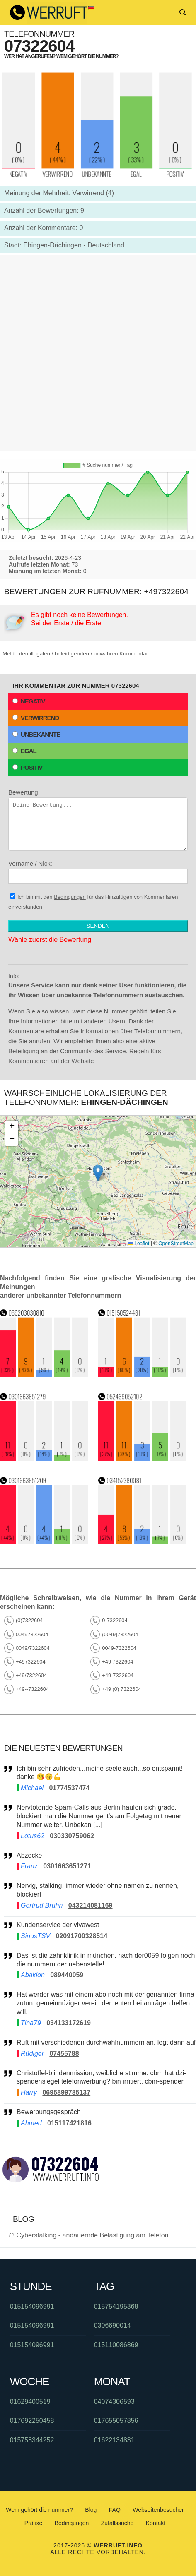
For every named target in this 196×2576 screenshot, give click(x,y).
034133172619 (68, 2022)
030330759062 (72, 1835)
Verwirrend (35, 717)
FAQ (115, 2509)
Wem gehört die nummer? (39, 2509)
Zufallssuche (117, 2523)
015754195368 (116, 2306)
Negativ (28, 701)
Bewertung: (98, 820)
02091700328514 (81, 1936)
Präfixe (33, 2523)
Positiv (27, 767)
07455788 (64, 2053)
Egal (24, 750)
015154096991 (32, 2306)
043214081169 (90, 1905)
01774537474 (69, 1787)
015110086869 (116, 2344)
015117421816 (69, 2123)
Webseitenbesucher (158, 2509)
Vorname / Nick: (98, 872)
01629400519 (30, 2401)
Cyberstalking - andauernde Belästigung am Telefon (92, 2235)
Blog (91, 2509)
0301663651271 (67, 1866)
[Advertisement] (98, 353)
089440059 (66, 1974)
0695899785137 (66, 2092)
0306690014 (112, 2325)
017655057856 (116, 2420)
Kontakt (155, 2523)
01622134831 (114, 2440)
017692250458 (32, 2420)
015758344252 (32, 2440)
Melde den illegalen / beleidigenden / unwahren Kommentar (75, 654)
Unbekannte (36, 734)
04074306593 (114, 2401)
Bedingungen (70, 897)
